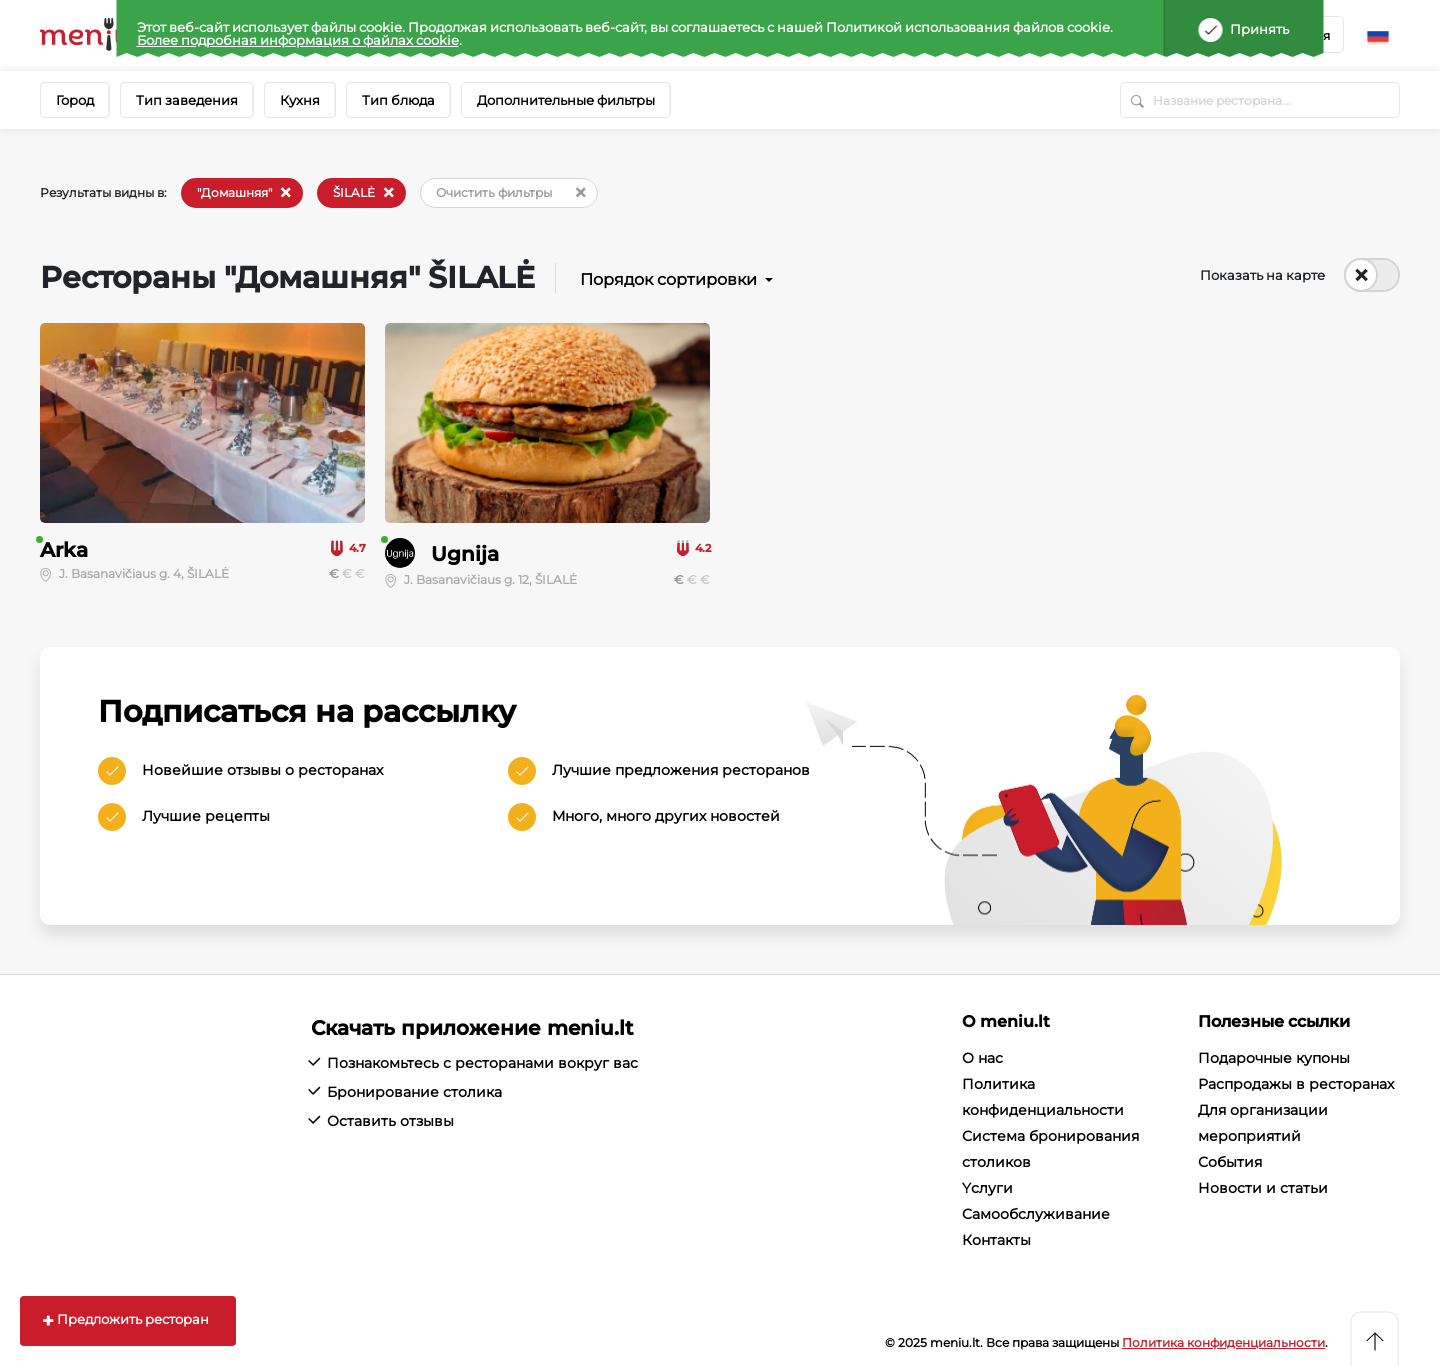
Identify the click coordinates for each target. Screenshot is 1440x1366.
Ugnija (465, 554)
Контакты (996, 1240)
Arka (64, 550)
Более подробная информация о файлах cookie (298, 40)
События (1230, 1162)
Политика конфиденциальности (1223, 1342)
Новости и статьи (1263, 1188)
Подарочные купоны (1274, 1058)
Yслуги (987, 1188)
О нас (982, 1058)
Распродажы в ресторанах (1296, 1084)
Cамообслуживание (1036, 1214)
